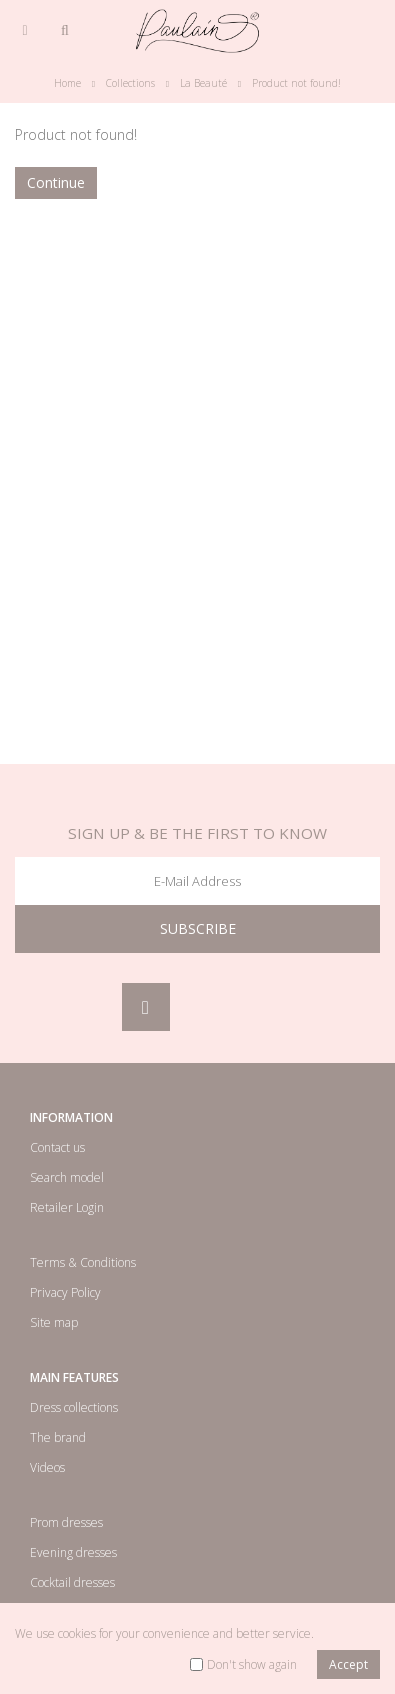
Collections (130, 83)
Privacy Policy (65, 1292)
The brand (58, 1437)
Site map (54, 1322)
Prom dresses (66, 1522)
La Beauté (203, 83)
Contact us (57, 1147)
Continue (56, 182)
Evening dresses (73, 1552)
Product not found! (296, 83)
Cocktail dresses (72, 1582)
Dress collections (74, 1407)
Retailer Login (67, 1207)
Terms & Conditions (83, 1262)
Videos (47, 1467)
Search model (67, 1177)
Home (67, 83)
